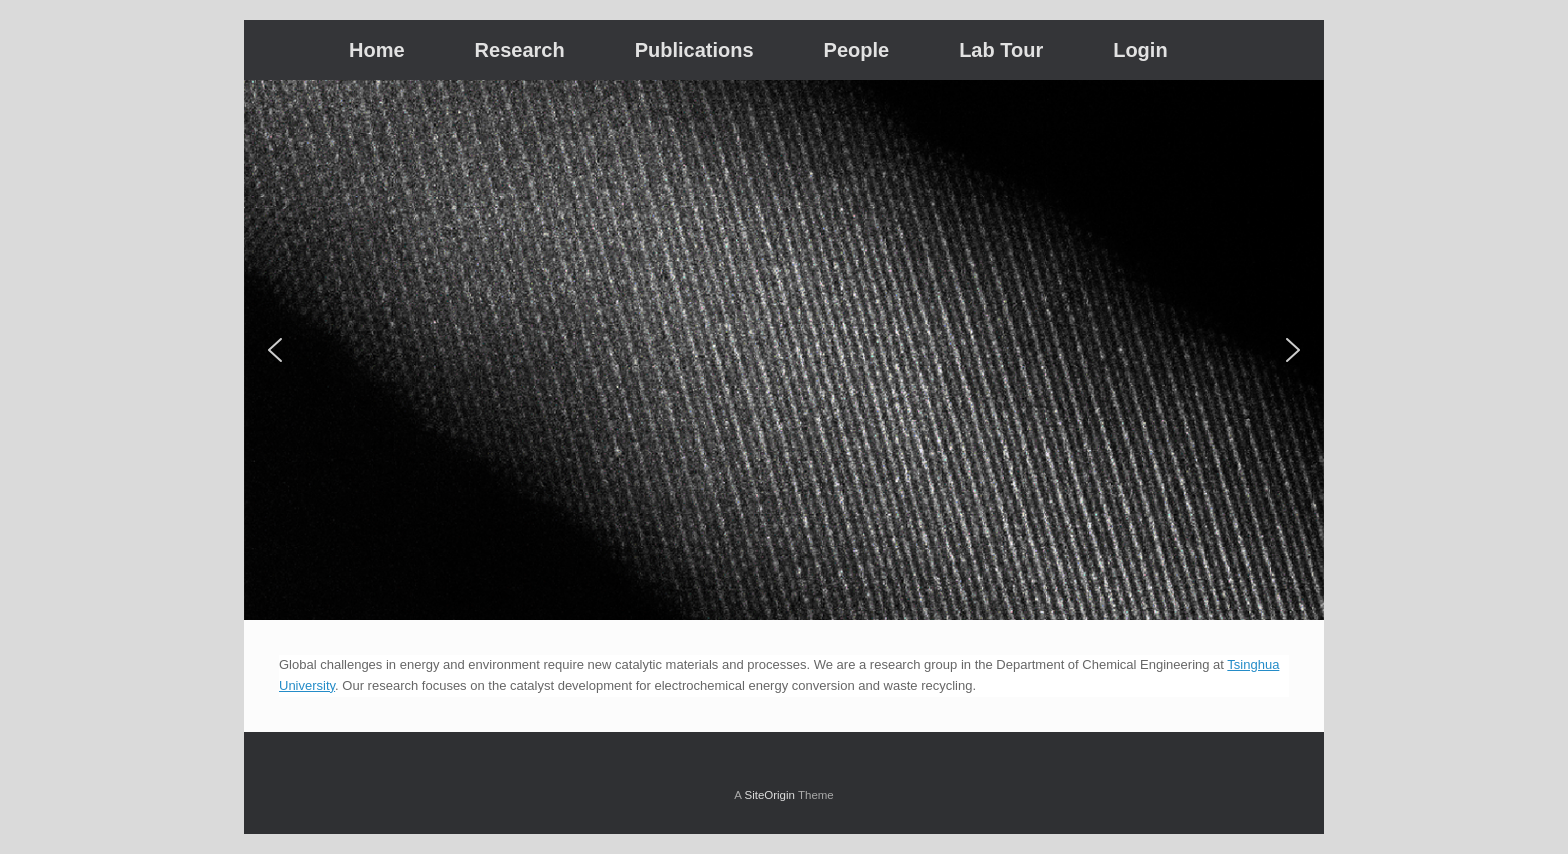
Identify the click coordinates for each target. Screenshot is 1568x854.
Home (377, 50)
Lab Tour (1001, 50)
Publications (694, 50)
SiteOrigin (769, 795)
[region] (784, 350)
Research (520, 50)
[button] (275, 350)
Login (1140, 50)
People (857, 50)
